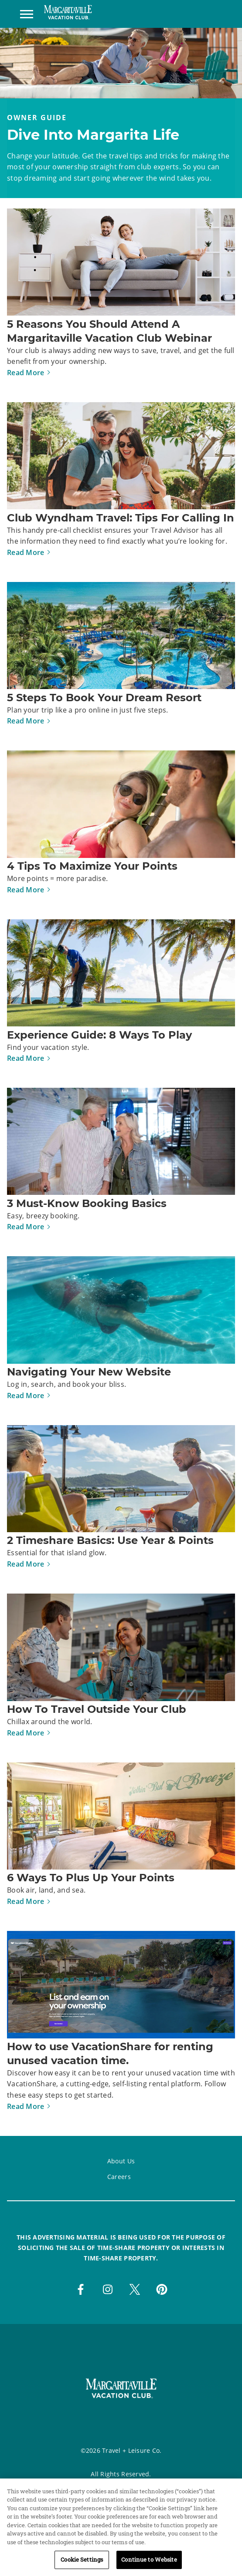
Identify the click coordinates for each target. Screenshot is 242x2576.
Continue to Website (149, 2566)
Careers (119, 2176)
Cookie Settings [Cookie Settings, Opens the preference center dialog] (82, 2566)
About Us (121, 2161)
